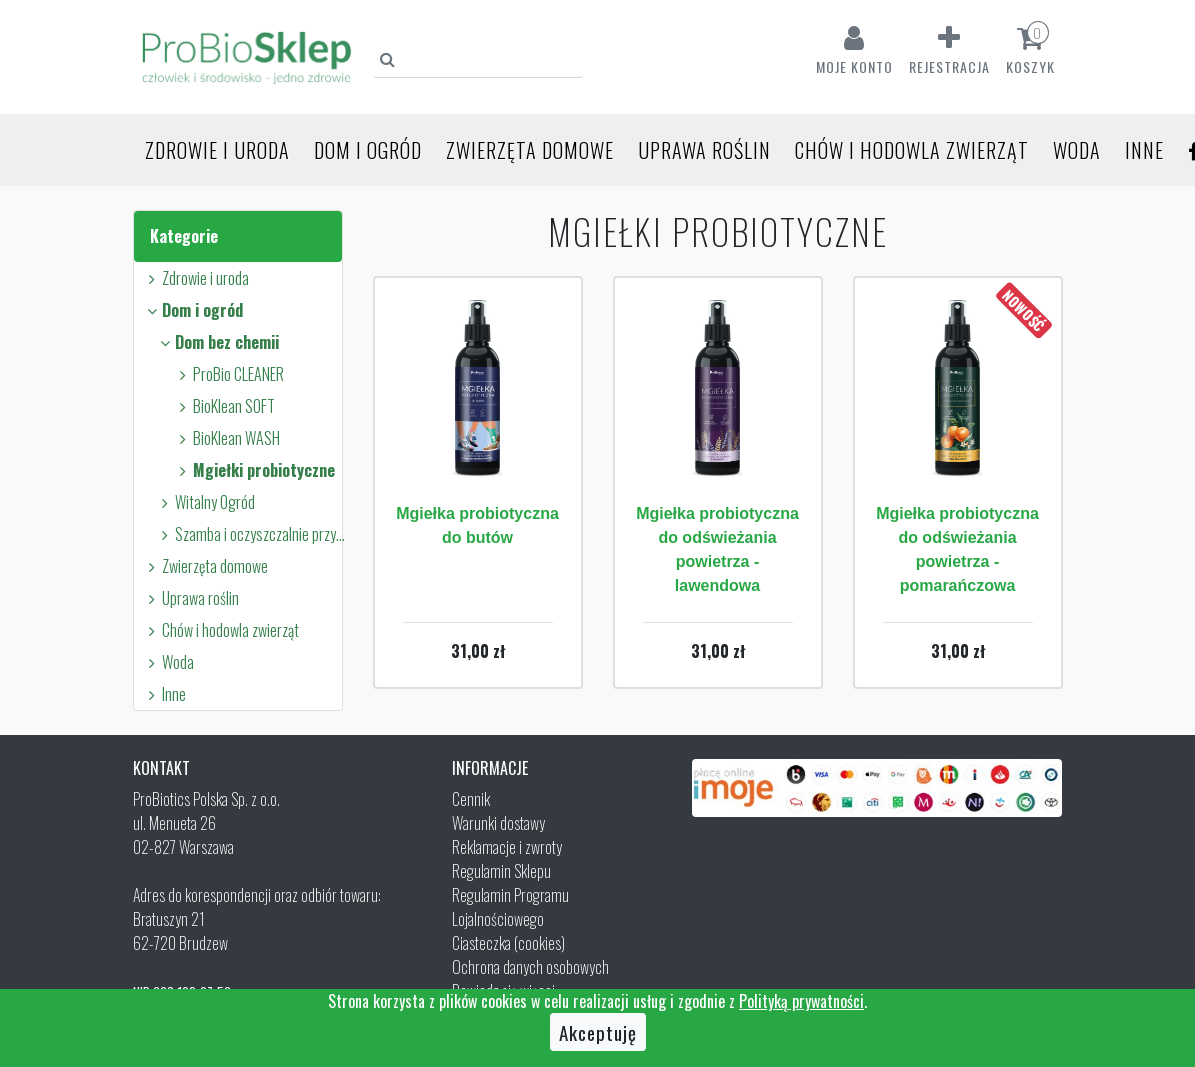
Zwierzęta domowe (530, 150)
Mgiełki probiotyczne (254, 470)
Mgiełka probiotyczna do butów (477, 525)
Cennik (471, 799)
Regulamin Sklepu (501, 871)
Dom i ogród (368, 150)
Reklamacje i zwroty (507, 847)
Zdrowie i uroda (217, 150)
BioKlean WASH (227, 438)
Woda (1077, 150)
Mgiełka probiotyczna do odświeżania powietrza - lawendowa (717, 549)
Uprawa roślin (704, 150)
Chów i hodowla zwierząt (912, 150)
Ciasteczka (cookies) (508, 943)
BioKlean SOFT (224, 406)
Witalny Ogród (205, 502)
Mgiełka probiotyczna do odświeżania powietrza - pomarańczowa (957, 549)
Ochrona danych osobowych (530, 967)
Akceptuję (598, 1032)
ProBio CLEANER (229, 374)
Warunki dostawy (498, 823)
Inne (1144, 150)
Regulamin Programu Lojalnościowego (510, 907)
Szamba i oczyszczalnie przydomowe (252, 534)
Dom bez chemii (217, 342)
